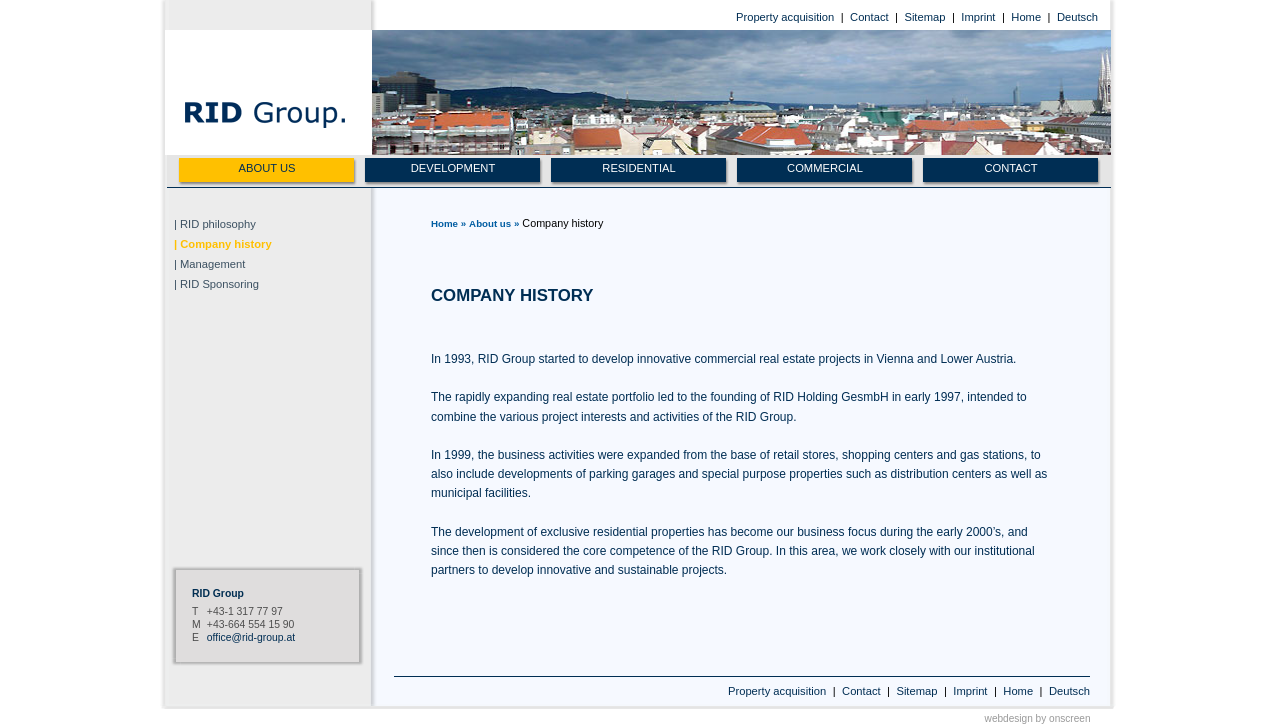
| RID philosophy (215, 224)
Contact (869, 17)
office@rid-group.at (251, 637)
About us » (494, 223)
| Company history (223, 244)
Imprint (978, 17)
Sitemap (924, 17)
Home (1026, 17)
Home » (448, 223)
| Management (209, 264)
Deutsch (1077, 17)
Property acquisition (785, 17)
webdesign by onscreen (1038, 718)
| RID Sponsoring (216, 284)
